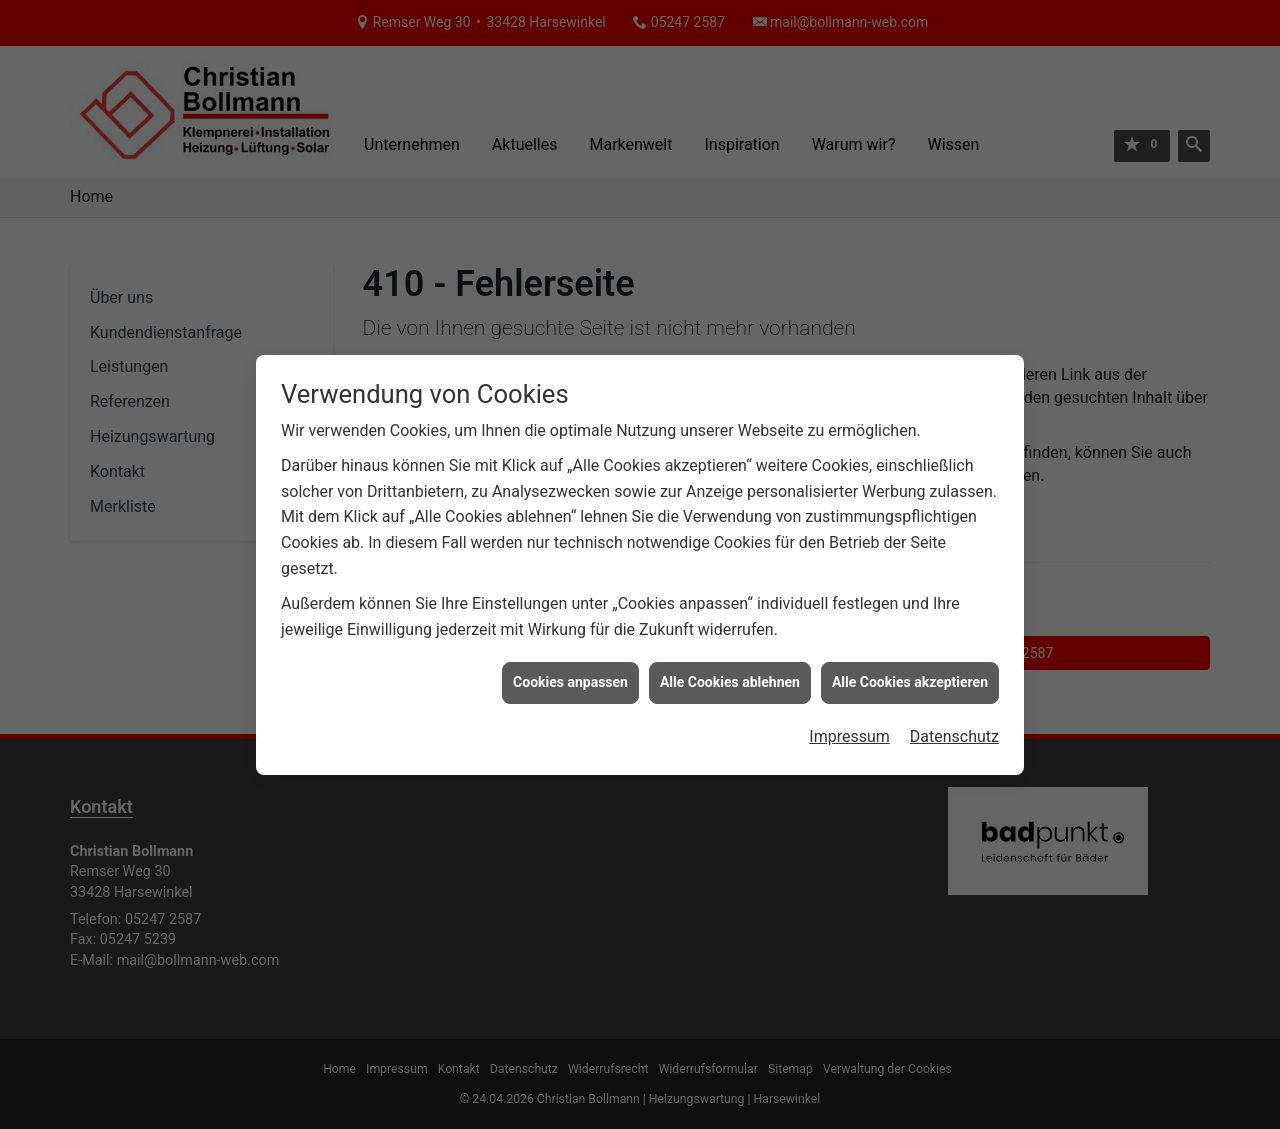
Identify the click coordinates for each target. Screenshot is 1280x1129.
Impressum (849, 716)
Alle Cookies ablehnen (730, 663)
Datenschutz (954, 716)
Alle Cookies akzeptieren (910, 663)
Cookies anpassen (570, 663)
